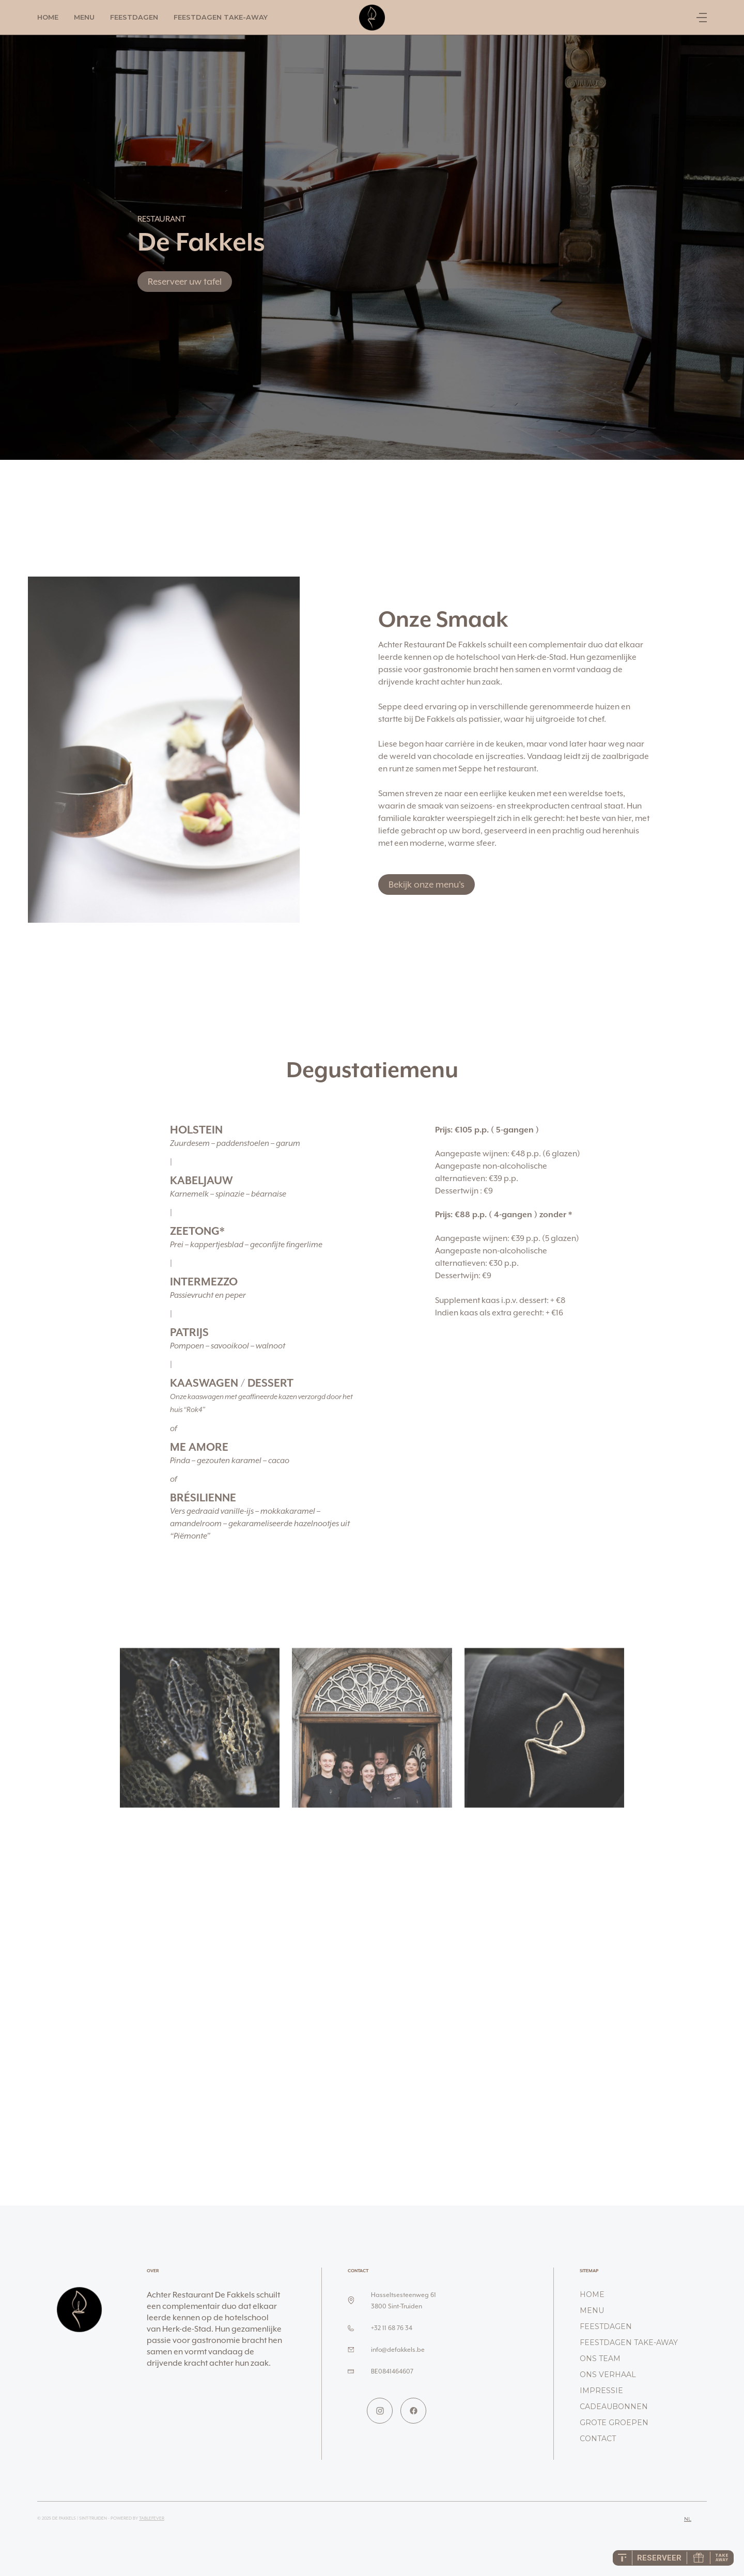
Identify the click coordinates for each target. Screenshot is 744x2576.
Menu (84, 17)
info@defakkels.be (398, 2349)
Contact (598, 2438)
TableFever (151, 2518)
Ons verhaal (608, 2374)
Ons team (600, 2358)
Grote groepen (614, 2422)
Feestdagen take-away (221, 17)
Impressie (601, 2390)
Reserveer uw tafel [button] (185, 281)
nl (687, 2519)
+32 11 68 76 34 (391, 2328)
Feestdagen (134, 17)
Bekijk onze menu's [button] (426, 884)
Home (47, 17)
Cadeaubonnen (614, 2406)
